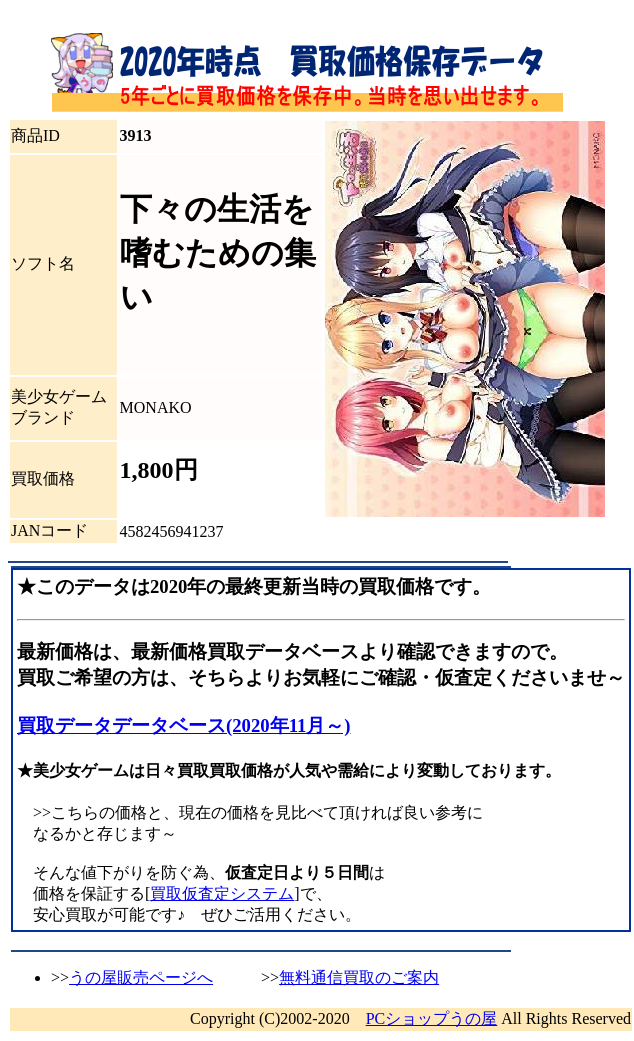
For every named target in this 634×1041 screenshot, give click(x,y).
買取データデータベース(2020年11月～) (184, 725)
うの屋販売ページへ (141, 977)
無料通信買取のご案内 (359, 977)
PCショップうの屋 (432, 1018)
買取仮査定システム (222, 893)
